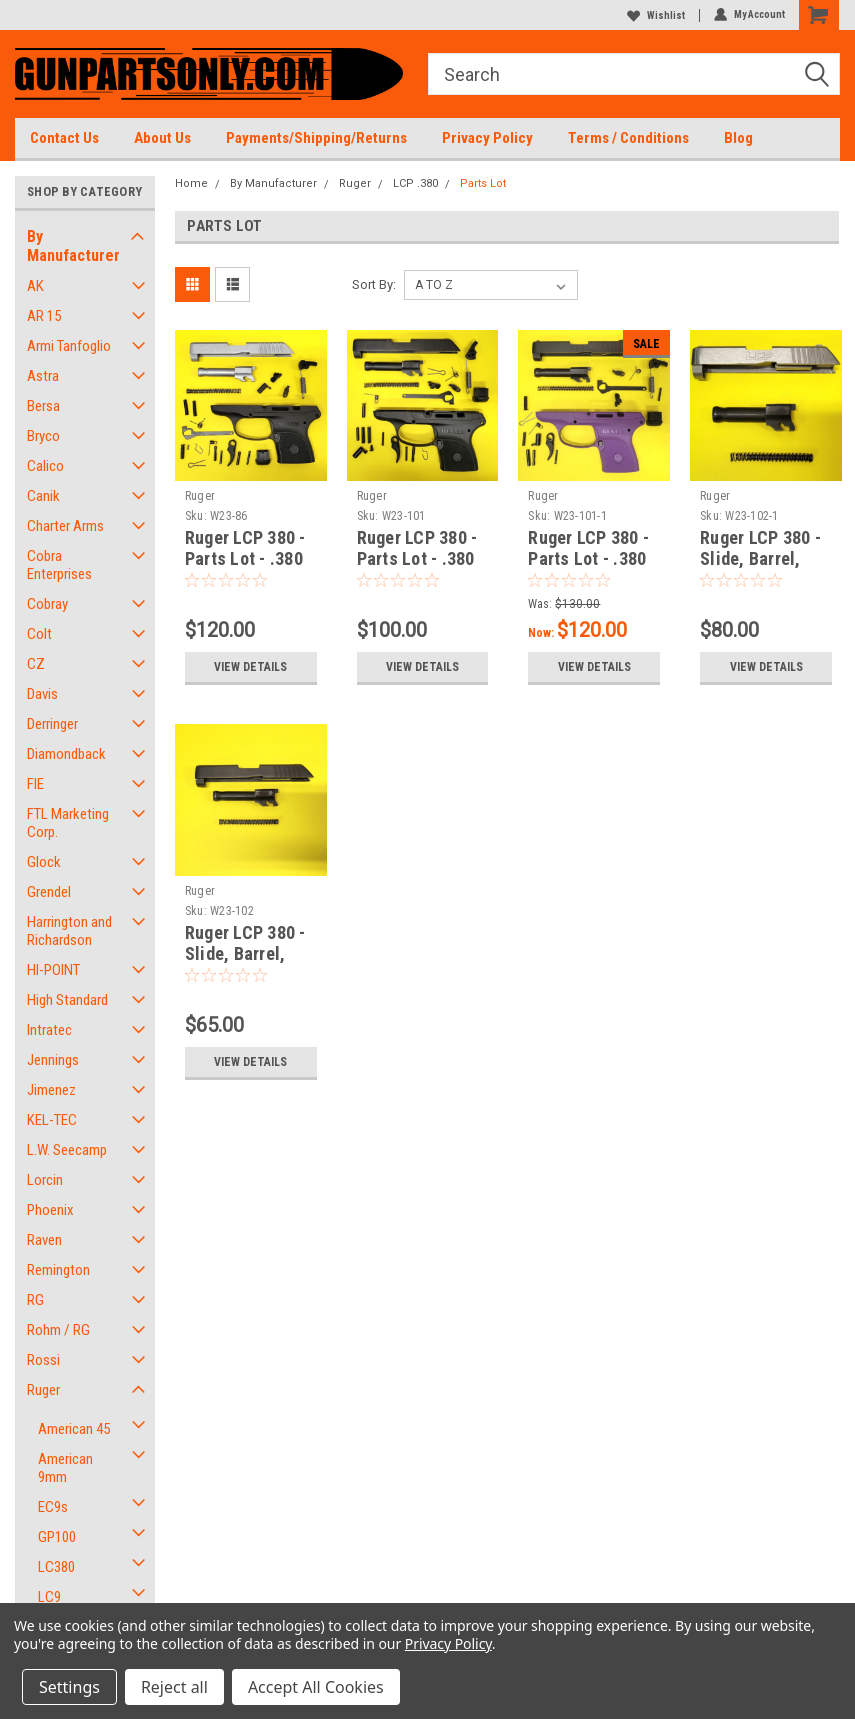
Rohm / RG (58, 1330)
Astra (43, 376)
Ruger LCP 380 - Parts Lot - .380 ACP (245, 558)
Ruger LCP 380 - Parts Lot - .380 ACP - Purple (588, 558)
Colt (39, 634)
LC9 (49, 1597)
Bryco (43, 436)
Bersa (43, 406)
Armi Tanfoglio (69, 346)
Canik (43, 496)
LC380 (56, 1567)
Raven (44, 1240)
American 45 (74, 1429)
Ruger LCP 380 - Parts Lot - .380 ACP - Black (417, 558)
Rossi (43, 1360)
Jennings (53, 1060)
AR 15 (44, 316)
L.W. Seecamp (67, 1150)
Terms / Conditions (628, 138)
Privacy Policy (487, 138)
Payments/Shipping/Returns (316, 138)
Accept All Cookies (316, 1687)
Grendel (49, 892)
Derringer (52, 724)
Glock (44, 862)
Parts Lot (483, 183)
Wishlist (656, 15)
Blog (738, 138)
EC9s (53, 1507)
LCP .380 (415, 183)
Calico (45, 466)
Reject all (174, 1687)
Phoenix (50, 1210)
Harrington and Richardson (69, 931)
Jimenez (51, 1090)
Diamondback (66, 754)
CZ (36, 664)
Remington (58, 1270)
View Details (250, 667)
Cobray (47, 604)
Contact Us (64, 138)
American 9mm (65, 1468)
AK (35, 286)
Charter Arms (65, 526)
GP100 (57, 1537)
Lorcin (45, 1180)
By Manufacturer (73, 246)
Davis (42, 694)
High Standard (67, 1000)
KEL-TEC (52, 1120)
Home (191, 183)
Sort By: (374, 284)
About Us (162, 138)
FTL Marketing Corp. (68, 823)
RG (35, 1300)
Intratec (49, 1030)
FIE (35, 784)
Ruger (43, 1390)
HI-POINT (53, 970)
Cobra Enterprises (59, 565)
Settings (69, 1687)
